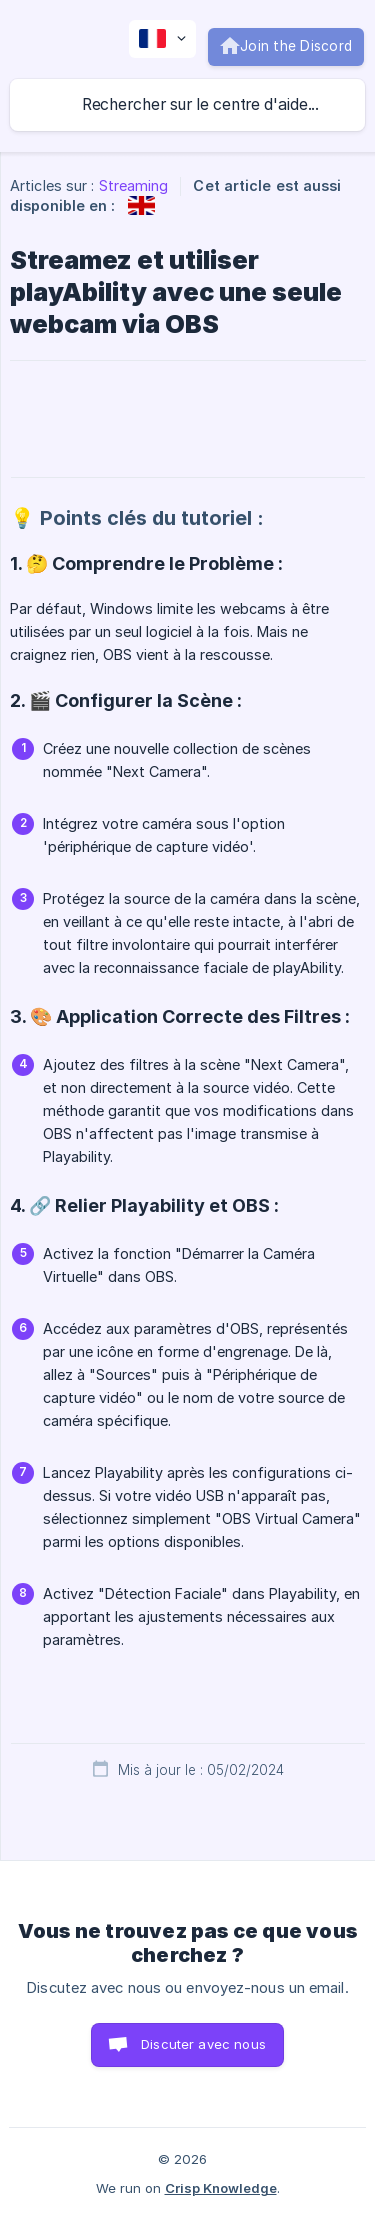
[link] (141, 205)
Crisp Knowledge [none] (221, 2188)
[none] (162, 39)
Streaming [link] (134, 185)
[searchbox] (187, 105)
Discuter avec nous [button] (203, 2044)
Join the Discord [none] (296, 46)
